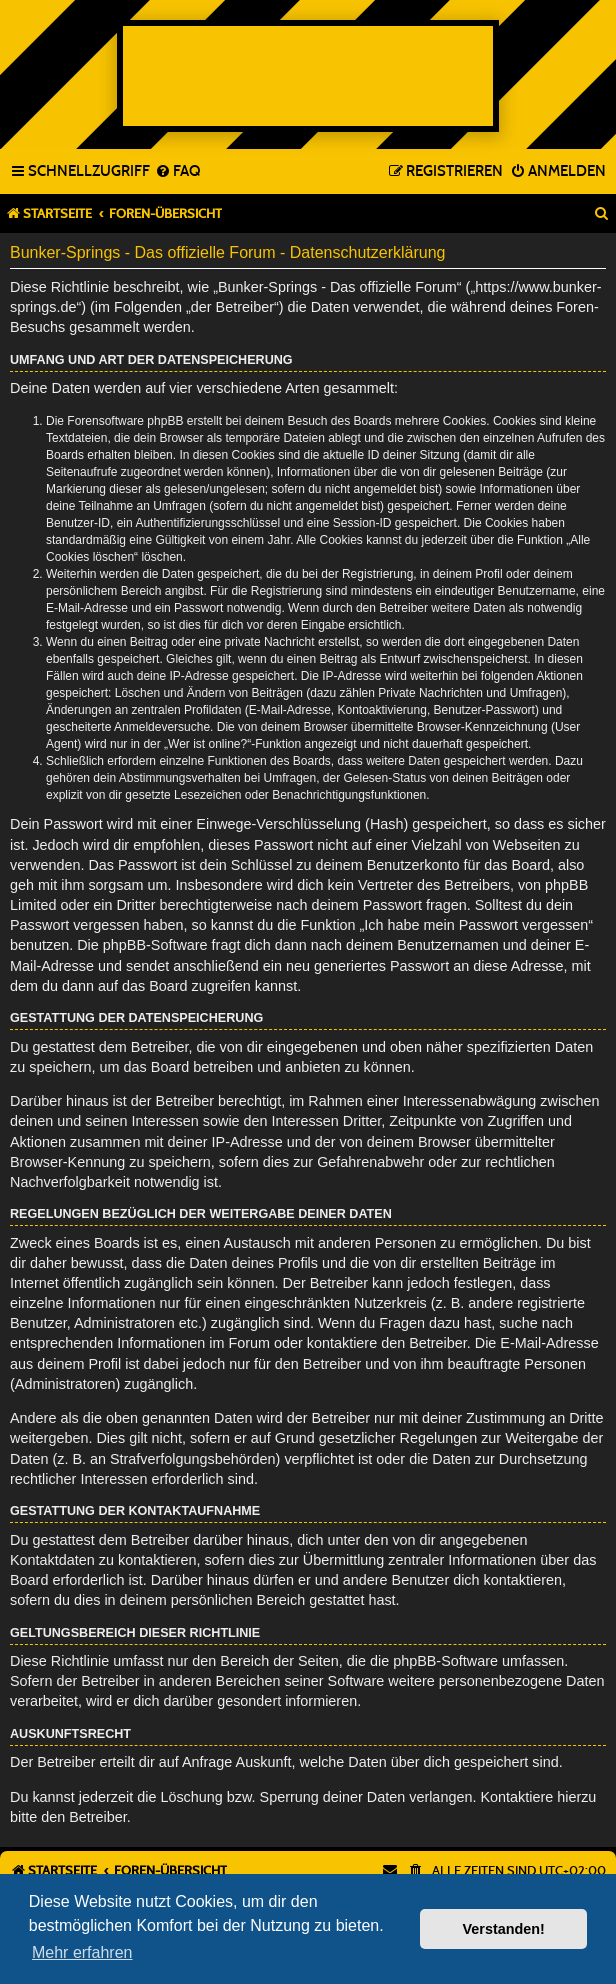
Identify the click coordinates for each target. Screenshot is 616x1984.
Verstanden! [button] (504, 1929)
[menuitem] (177, 172)
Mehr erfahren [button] (82, 1952)
